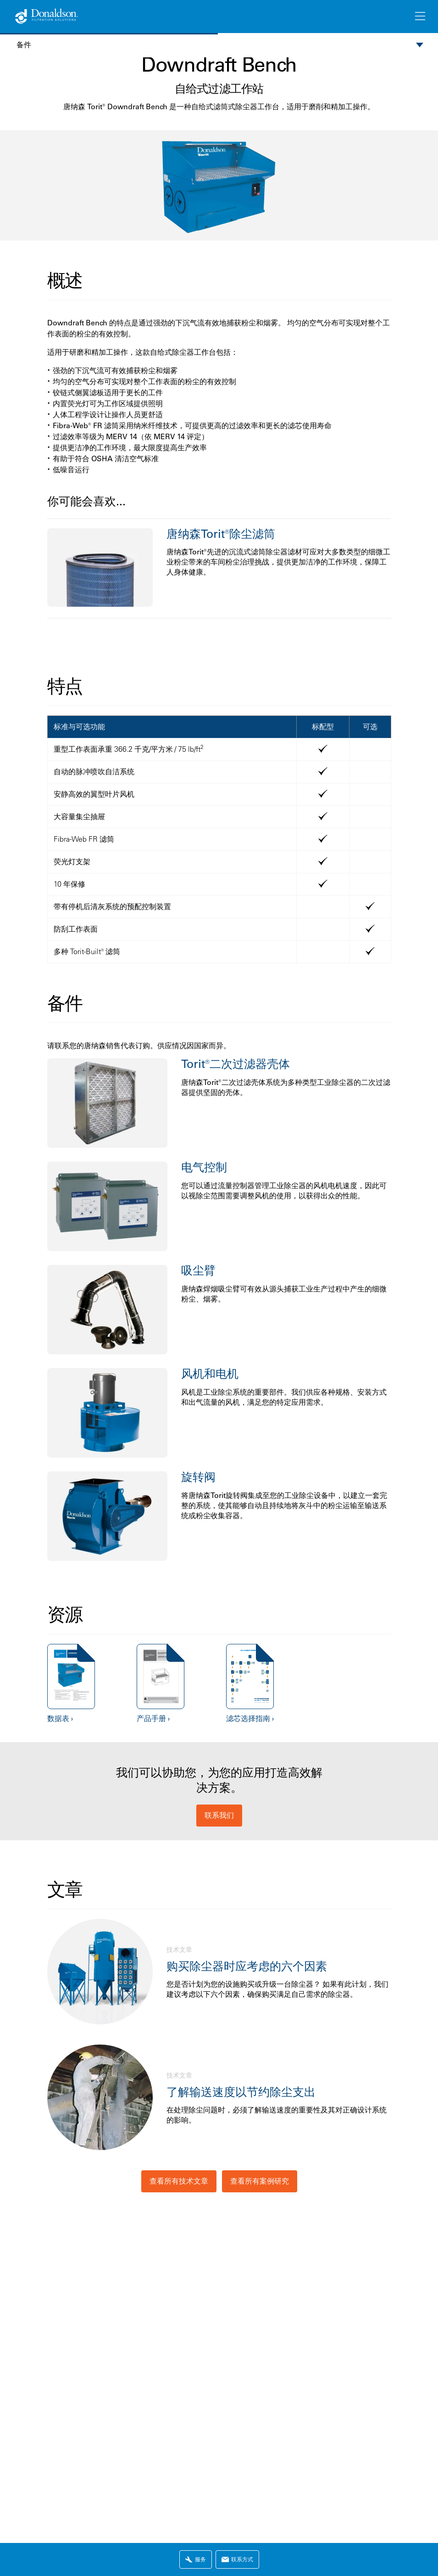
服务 (195, 2559)
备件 (24, 45)
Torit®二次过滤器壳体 (235, 1063)
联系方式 (237, 2559)
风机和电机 (209, 1373)
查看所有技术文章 (179, 2180)
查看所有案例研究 (259, 2180)
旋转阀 (198, 1477)
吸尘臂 (198, 1270)
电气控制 (204, 1167)
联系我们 (219, 1815)
